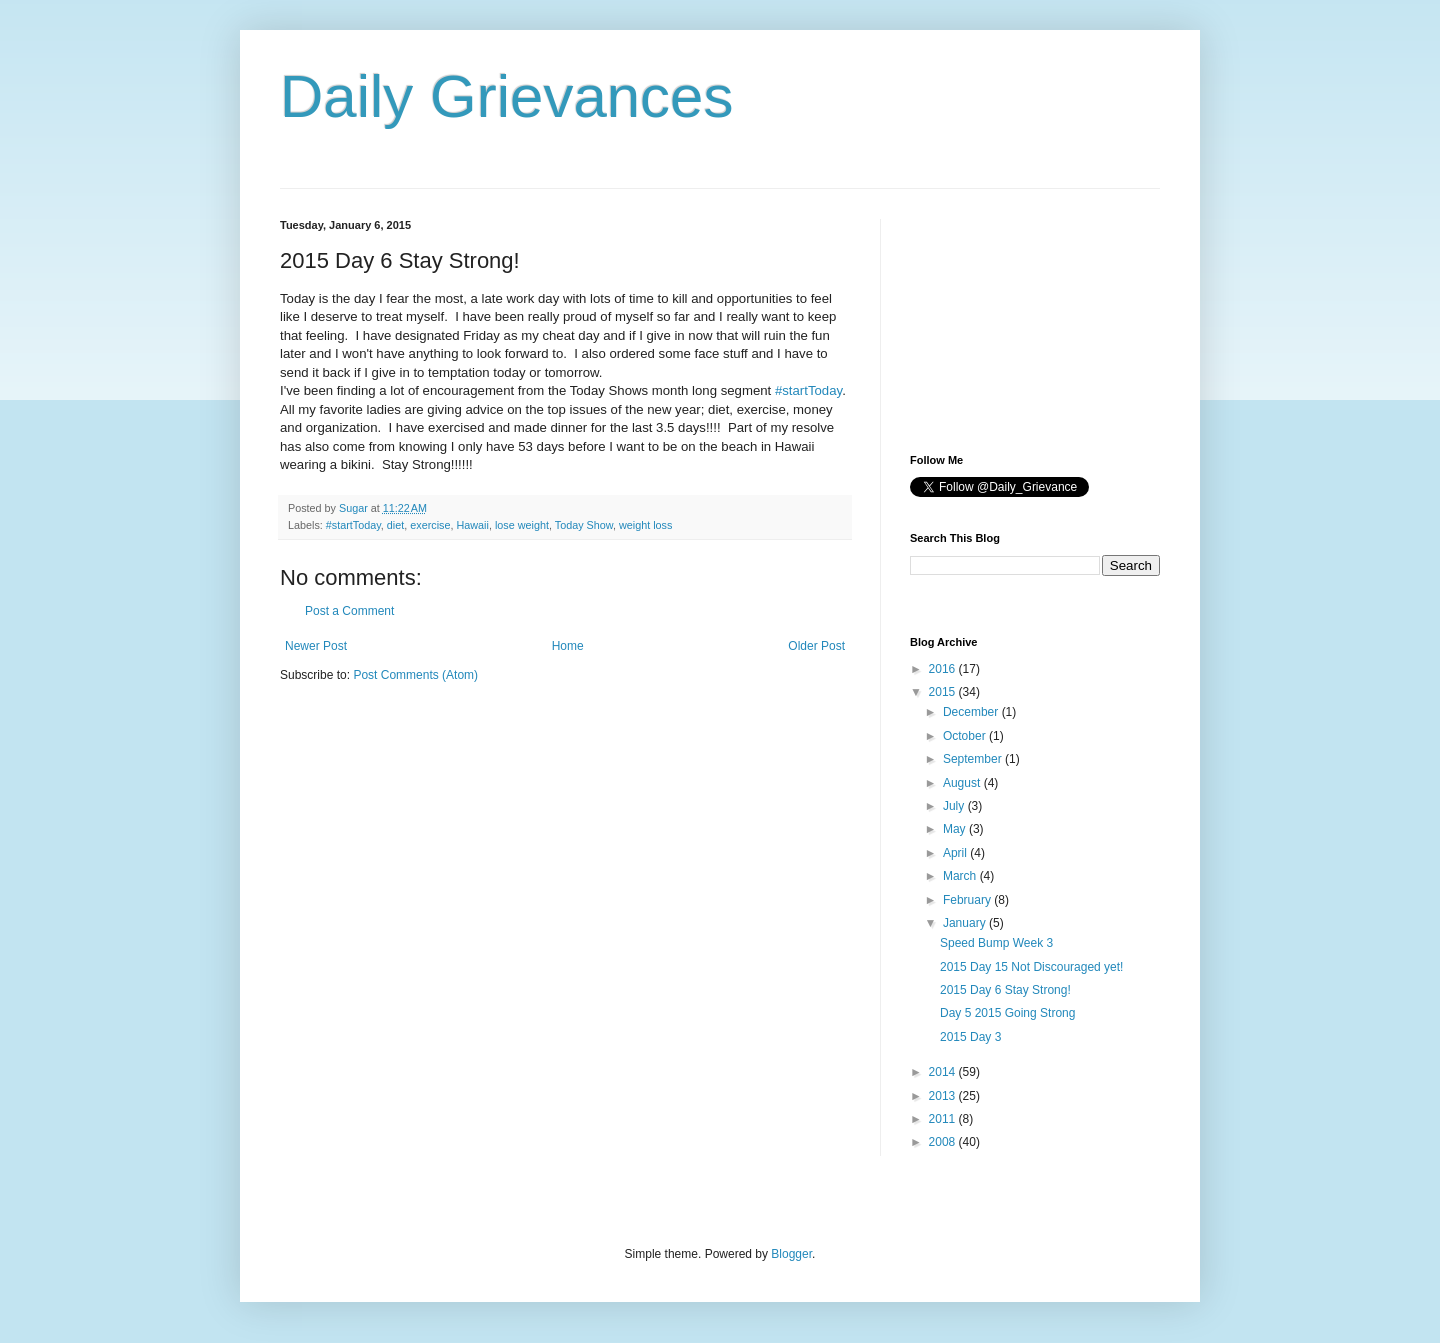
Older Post (816, 646)
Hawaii (472, 525)
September (974, 759)
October (966, 736)
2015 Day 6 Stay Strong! (1005, 990)
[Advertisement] (1010, 319)
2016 (944, 669)
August (963, 783)
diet (395, 525)
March (961, 876)
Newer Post (316, 646)
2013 (944, 1096)
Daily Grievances (507, 96)
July (955, 806)
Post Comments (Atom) (415, 675)
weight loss (645, 525)
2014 (944, 1072)
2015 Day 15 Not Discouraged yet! (1031, 967)
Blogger (791, 1254)
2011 (944, 1119)
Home (568, 646)
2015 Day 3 (970, 1037)
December (972, 712)
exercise (430, 525)
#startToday (808, 390)
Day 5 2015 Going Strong (1007, 1013)
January (966, 923)
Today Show (584, 525)
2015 (944, 692)
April (956, 853)
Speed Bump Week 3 (996, 943)
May (956, 829)
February (968, 900)
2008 (944, 1142)
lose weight (522, 525)
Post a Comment (349, 611)
